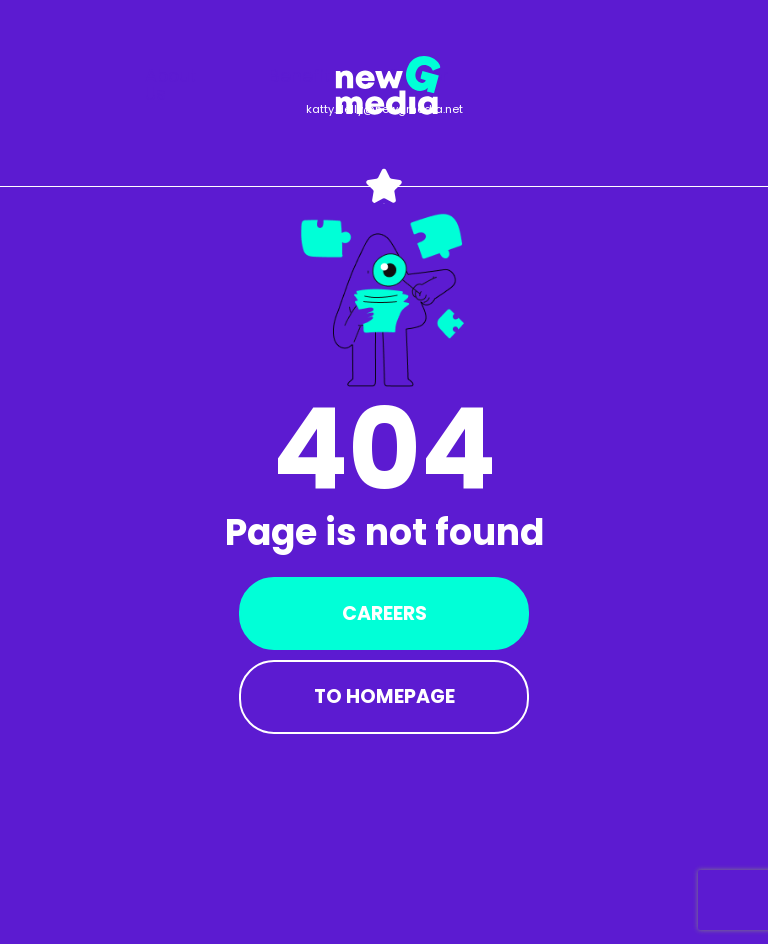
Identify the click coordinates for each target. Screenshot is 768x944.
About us (171, 85)
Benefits (305, 76)
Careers (384, 613)
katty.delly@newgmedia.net (384, 109)
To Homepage (384, 696)
